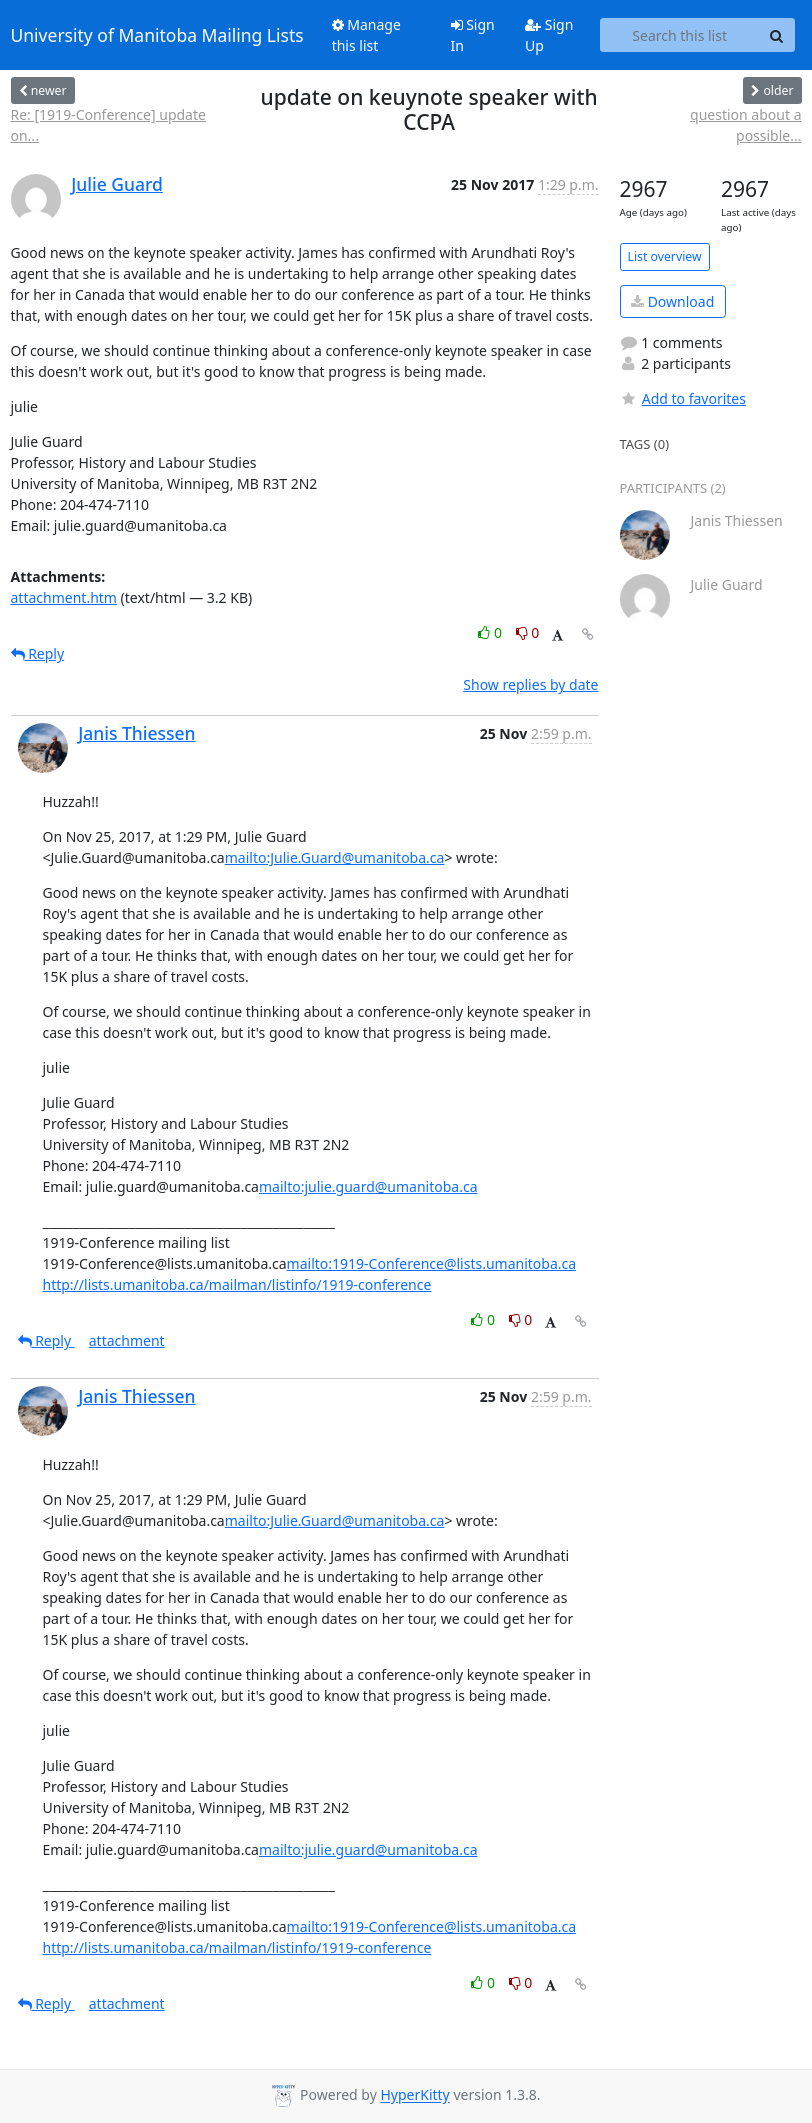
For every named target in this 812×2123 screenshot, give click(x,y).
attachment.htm (64, 597)
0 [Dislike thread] (528, 632)
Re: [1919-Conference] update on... (108, 125)
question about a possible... (745, 125)
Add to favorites (683, 398)
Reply (38, 653)
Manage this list (366, 35)
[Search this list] (680, 35)
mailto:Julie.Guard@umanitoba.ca (335, 857)
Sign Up (549, 35)
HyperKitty (414, 2095)
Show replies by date (530, 684)
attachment (127, 1340)
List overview (665, 256)
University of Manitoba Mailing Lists (157, 35)
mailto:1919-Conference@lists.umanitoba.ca (432, 1263)
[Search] (777, 35)
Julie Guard (117, 184)
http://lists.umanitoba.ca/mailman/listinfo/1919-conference (237, 1284)
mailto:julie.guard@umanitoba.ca (368, 1186)
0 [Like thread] (491, 632)
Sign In (473, 35)
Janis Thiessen (136, 733)
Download (672, 301)
